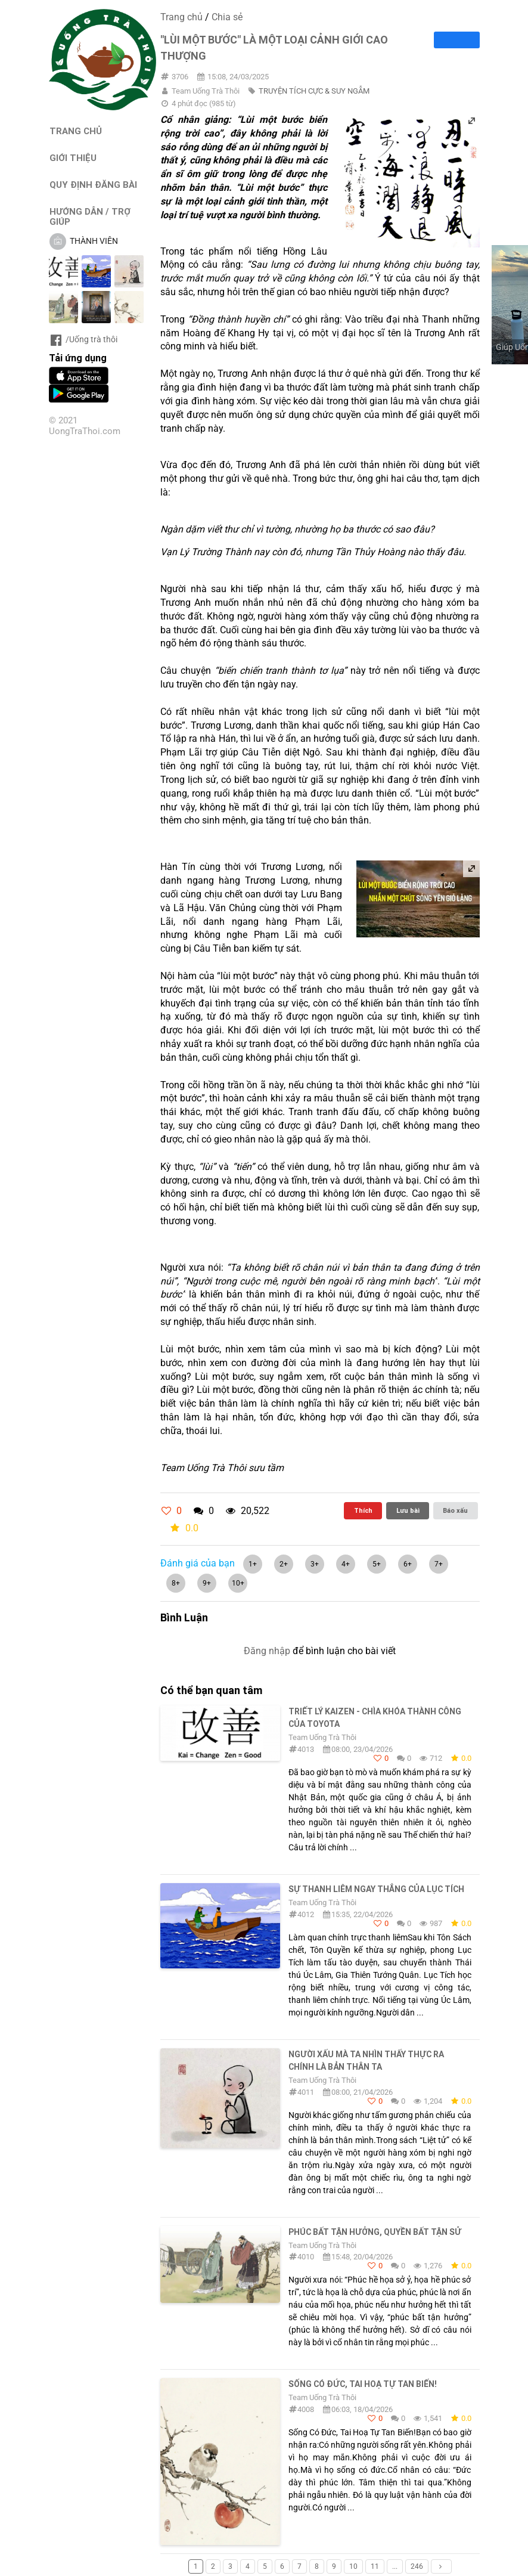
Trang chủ (181, 17)
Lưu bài (408, 1510)
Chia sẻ (227, 17)
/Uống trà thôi (83, 339)
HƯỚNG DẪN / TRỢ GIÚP (90, 216)
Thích (363, 1510)
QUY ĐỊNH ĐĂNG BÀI (93, 184)
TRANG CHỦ (75, 131)
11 (375, 2566)
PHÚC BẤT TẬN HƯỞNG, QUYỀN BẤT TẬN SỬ (374, 2232)
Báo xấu (455, 1510)
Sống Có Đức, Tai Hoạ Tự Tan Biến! (362, 2384)
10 (353, 2566)
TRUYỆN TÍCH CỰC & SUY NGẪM (314, 90)
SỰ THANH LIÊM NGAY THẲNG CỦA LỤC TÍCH (376, 1889)
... (394, 2566)
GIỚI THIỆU (73, 157)
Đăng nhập (267, 1651)
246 (417, 2566)
